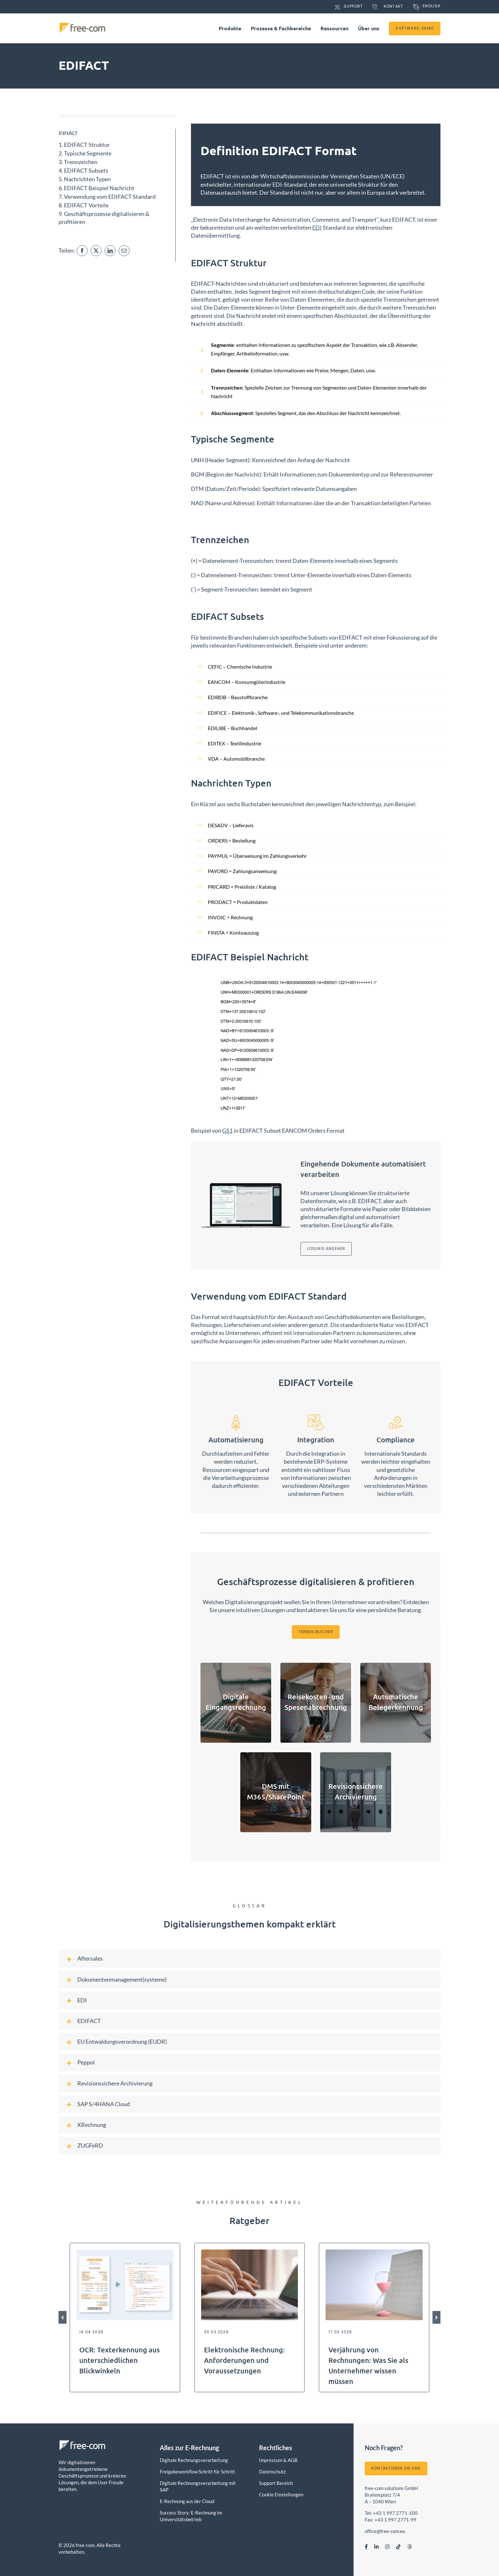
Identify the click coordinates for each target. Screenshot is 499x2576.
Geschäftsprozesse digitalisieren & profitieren (104, 217)
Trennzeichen (80, 161)
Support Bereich (276, 2483)
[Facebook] (82, 251)
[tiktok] (398, 2546)
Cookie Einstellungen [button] (281, 2494)
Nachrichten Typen (87, 179)
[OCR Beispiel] (124, 2252)
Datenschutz (272, 2471)
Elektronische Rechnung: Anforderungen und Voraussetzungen (244, 2360)
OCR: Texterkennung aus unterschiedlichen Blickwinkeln (119, 2360)
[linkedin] (376, 2546)
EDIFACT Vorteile (86, 205)
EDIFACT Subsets (86, 170)
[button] (249, 1958)
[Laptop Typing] (249, 2252)
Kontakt (393, 6)
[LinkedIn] (110, 251)
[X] (96, 251)
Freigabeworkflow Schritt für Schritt (197, 2471)
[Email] (124, 251)
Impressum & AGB (278, 2460)
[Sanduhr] (374, 2252)
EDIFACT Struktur (87, 144)
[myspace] (409, 2546)
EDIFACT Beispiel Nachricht (99, 187)
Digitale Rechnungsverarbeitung (194, 2460)
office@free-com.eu (385, 2531)
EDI (317, 227)
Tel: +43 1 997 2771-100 (391, 2513)
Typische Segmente (87, 153)
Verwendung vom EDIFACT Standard (110, 196)
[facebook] (366, 2546)
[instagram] (387, 2546)
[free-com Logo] (82, 24)
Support (353, 6)
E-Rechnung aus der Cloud (187, 2501)
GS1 (227, 1130)
